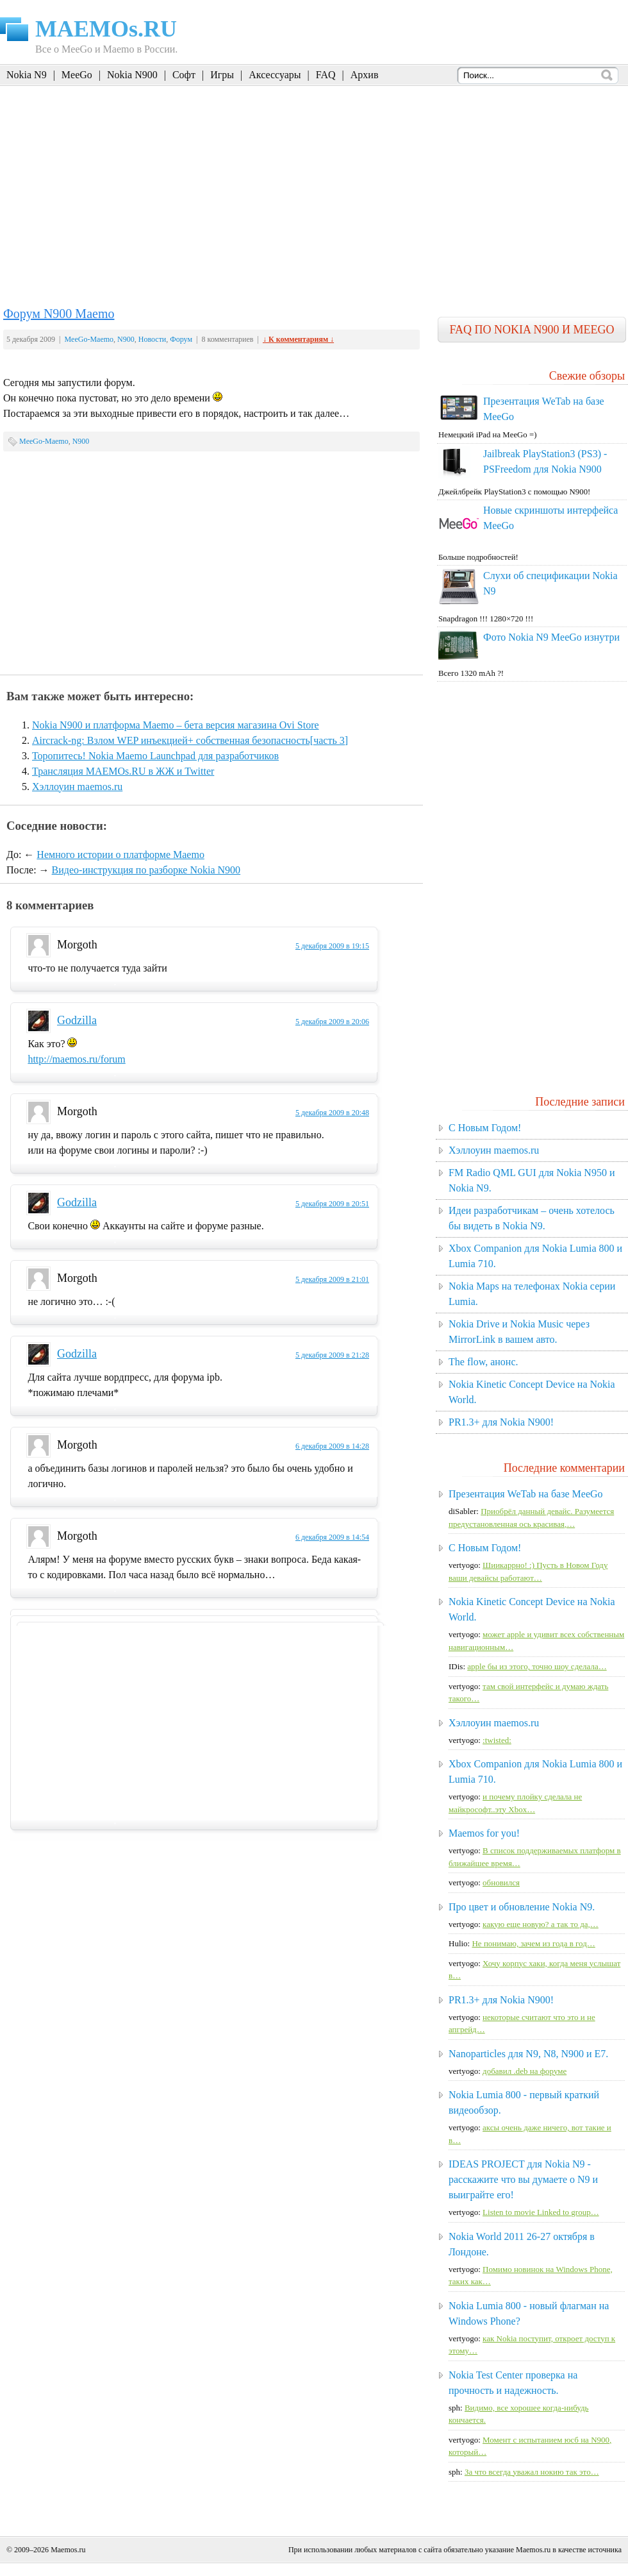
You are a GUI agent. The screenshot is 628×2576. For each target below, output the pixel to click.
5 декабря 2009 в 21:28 (332, 1355)
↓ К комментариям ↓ (298, 339)
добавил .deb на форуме (524, 2071)
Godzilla (77, 1020)
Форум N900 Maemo (58, 314)
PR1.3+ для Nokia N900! (501, 1422)
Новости (152, 339)
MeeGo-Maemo (88, 339)
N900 (126, 339)
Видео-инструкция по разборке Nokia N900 (146, 869)
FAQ (326, 74)
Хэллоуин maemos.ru (77, 786)
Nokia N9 (26, 74)
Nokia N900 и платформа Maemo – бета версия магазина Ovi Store (175, 725)
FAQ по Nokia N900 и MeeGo (531, 329)
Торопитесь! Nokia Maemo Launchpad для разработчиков (155, 755)
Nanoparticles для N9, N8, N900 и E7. (528, 2053)
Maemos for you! (484, 1833)
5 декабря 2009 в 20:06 (332, 1021)
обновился (501, 1882)
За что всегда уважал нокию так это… (532, 2472)
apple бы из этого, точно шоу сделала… (536, 1666)
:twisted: (497, 1740)
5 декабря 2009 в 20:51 (332, 1203)
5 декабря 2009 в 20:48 (332, 1112)
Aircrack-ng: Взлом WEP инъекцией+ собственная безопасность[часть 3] (190, 740)
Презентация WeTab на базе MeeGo (526, 1493)
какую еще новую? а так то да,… (541, 1924)
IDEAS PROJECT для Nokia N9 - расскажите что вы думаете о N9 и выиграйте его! (523, 2179)
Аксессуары (275, 74)
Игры (222, 74)
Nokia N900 (132, 74)
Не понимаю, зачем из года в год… (533, 1943)
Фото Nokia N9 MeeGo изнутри (551, 637)
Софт (183, 74)
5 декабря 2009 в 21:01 (332, 1279)
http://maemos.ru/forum (76, 1059)
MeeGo (77, 74)
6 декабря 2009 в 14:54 (332, 1537)
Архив (365, 74)
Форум (181, 339)
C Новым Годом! (485, 1127)
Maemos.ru (68, 2549)
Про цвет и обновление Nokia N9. (522, 1906)
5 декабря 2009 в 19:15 (332, 945)
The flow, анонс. (483, 1361)
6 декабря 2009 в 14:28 (332, 1446)
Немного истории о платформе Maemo (120, 854)
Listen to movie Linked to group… (541, 2212)
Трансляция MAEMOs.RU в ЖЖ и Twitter (123, 771)
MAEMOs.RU (106, 29)
